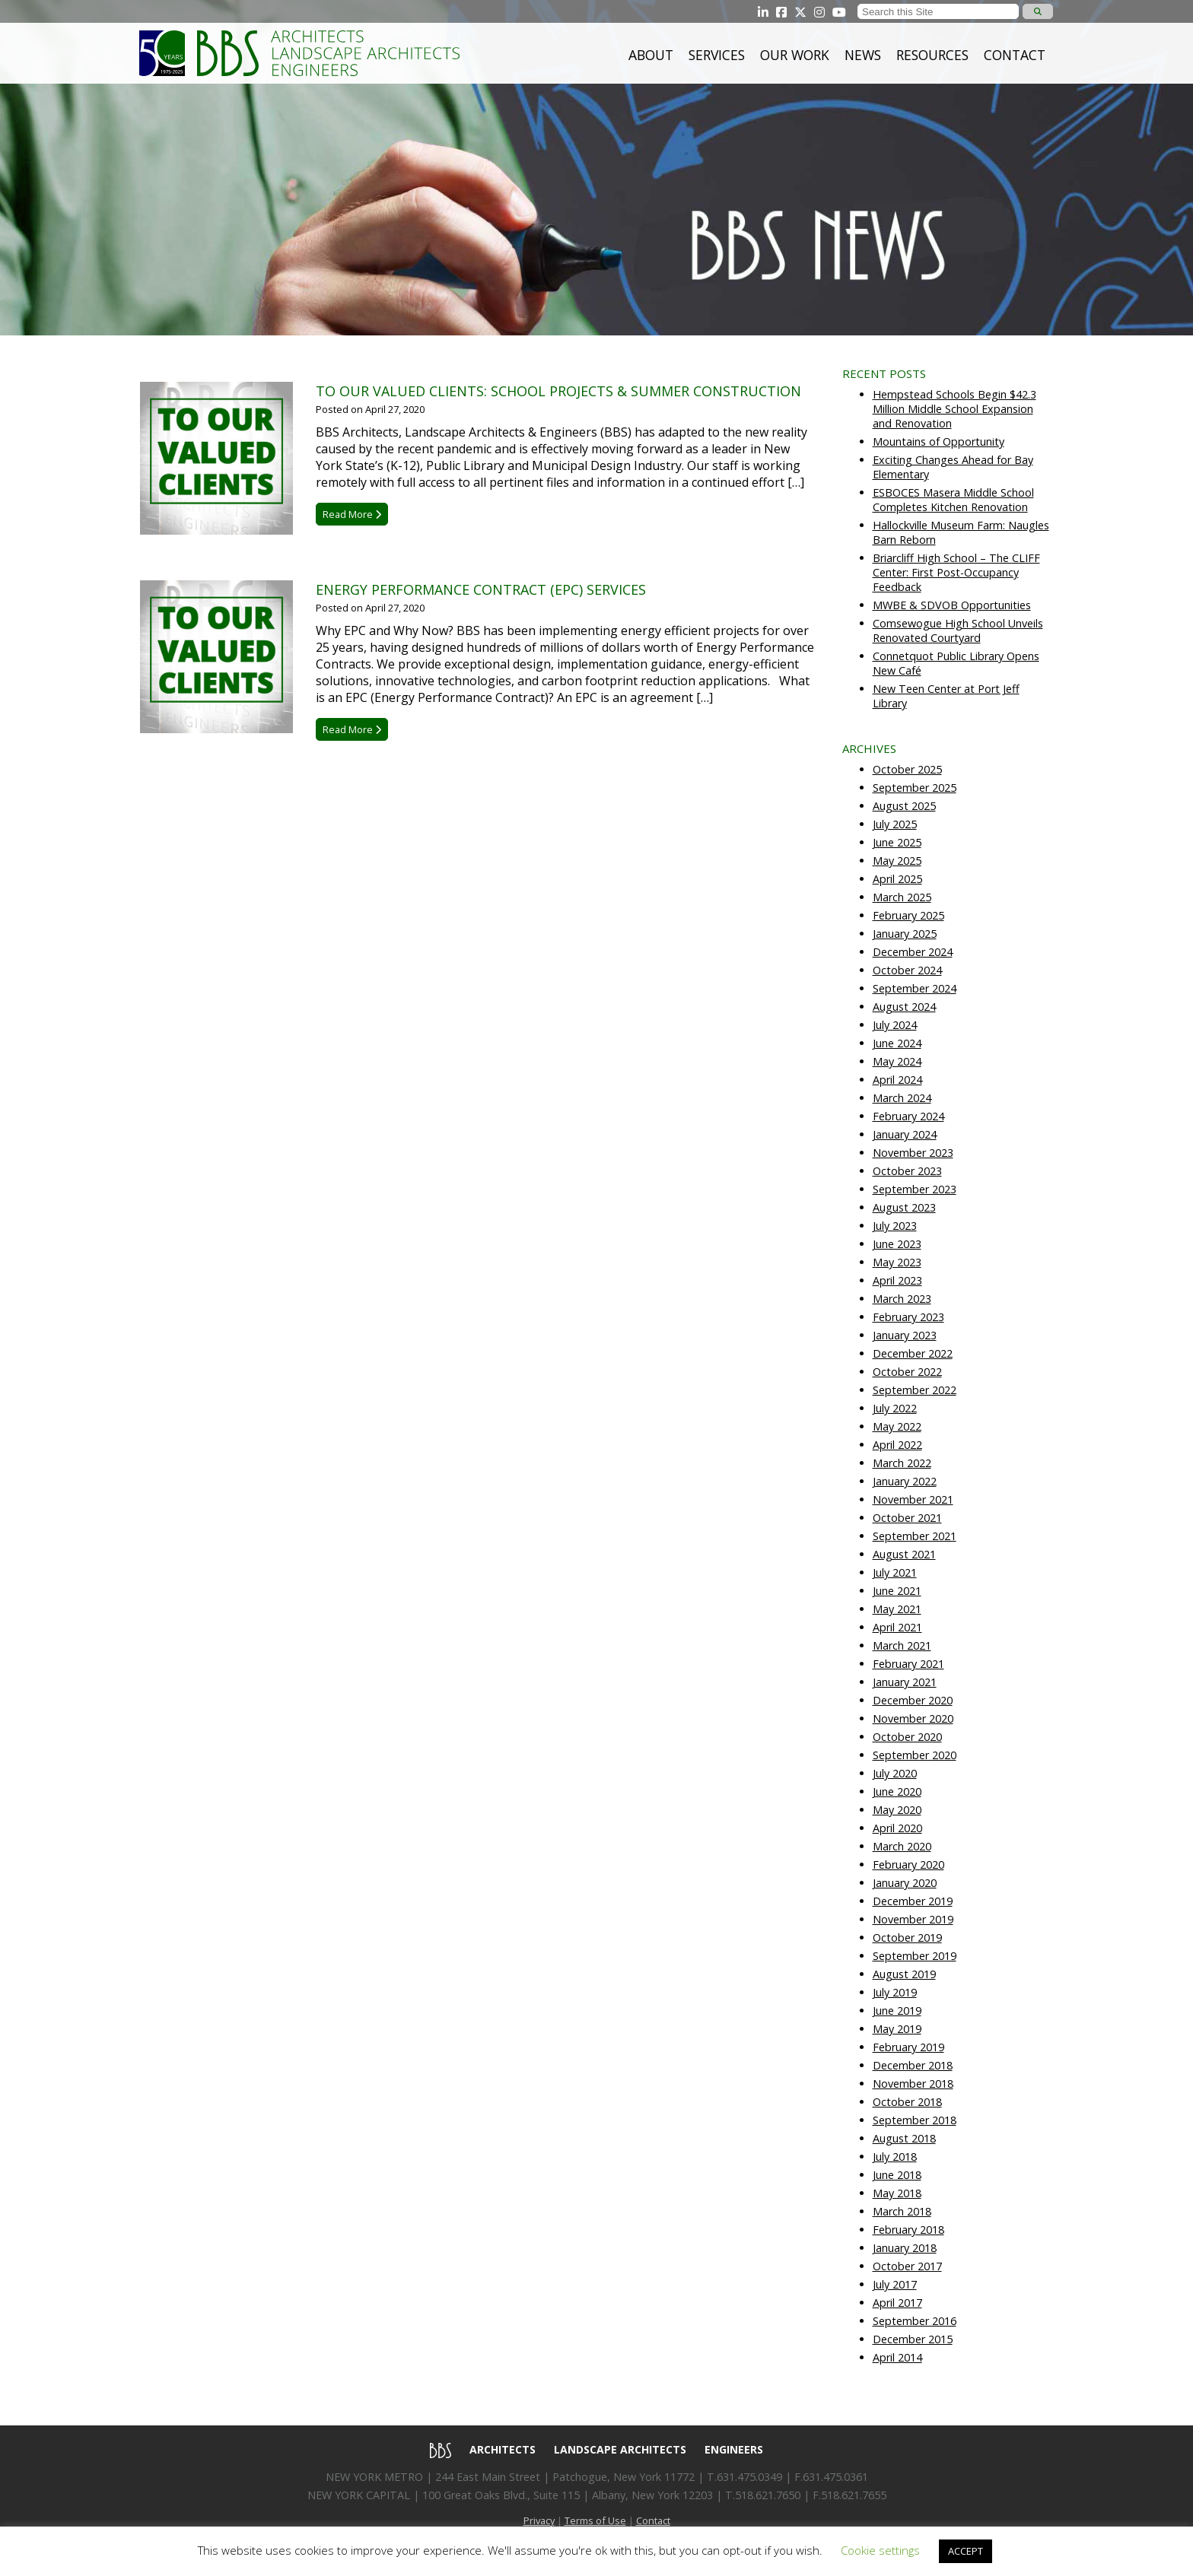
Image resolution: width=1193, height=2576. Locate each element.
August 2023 (904, 1207)
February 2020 (908, 1864)
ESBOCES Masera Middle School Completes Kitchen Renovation (953, 499)
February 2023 (908, 1317)
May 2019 (897, 2029)
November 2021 (913, 1499)
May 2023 (897, 1262)
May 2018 (897, 2193)
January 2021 (905, 1682)
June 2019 (897, 2010)
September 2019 (914, 1956)
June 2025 (897, 842)
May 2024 (897, 1061)
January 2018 (905, 2248)
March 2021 (902, 1645)
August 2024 (904, 1006)
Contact (1014, 55)
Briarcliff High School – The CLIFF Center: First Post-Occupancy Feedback (956, 572)
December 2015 (913, 2339)
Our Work (794, 55)
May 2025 (897, 860)
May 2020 (897, 1810)
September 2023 (914, 1189)
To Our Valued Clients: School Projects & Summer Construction (558, 391)
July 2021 (895, 1572)
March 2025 (902, 897)
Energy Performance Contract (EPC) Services (481, 589)
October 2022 (907, 1371)
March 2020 (902, 1846)
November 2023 (913, 1152)
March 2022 (902, 1463)
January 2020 (905, 1883)
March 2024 (902, 1098)
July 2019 (895, 1992)
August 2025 (904, 806)
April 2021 (897, 1627)
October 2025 (907, 769)
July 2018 (895, 2156)
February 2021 (908, 1663)
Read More (352, 514)
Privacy (539, 2520)
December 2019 (913, 1901)
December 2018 (913, 2065)
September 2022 (914, 1390)
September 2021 (914, 1536)
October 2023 (907, 1171)
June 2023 (897, 1244)
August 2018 (904, 2138)
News (863, 55)
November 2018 (913, 2083)
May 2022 (897, 1426)
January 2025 (905, 933)
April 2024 (897, 1079)
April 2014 (897, 2357)
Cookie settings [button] (880, 2550)
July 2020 (895, 1773)
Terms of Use (595, 2520)
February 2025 (908, 915)
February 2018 (908, 2229)
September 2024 (914, 988)
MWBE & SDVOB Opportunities (952, 605)
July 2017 (895, 2284)
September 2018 (914, 2120)
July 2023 (895, 1225)
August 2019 (904, 1974)
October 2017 (907, 2266)
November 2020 (913, 1718)
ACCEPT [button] (965, 2551)
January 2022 (905, 1481)
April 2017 (897, 2302)
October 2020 (907, 1737)
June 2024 (897, 1043)
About (650, 55)
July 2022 (895, 1408)
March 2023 (902, 1298)
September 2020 (914, 1755)
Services (717, 55)
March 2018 (902, 2211)
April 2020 (897, 1828)
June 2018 (897, 2175)
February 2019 (908, 2047)
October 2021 (907, 1517)
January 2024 (905, 1134)
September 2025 (914, 787)
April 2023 (897, 1280)
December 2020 (913, 1700)
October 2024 (907, 970)
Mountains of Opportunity (938, 441)
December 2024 (913, 952)
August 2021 (904, 1554)
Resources (932, 55)
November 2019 (913, 1919)
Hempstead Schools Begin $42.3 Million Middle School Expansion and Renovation (954, 408)
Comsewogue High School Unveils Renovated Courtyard (958, 630)
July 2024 (895, 1025)
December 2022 (913, 1353)
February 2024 (908, 1116)
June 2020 (897, 1791)
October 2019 (907, 1937)
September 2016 (914, 2321)
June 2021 (897, 1590)
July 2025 (895, 824)
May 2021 (897, 1609)
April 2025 (897, 879)
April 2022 (897, 1444)
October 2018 (907, 2102)
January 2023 (905, 1335)
